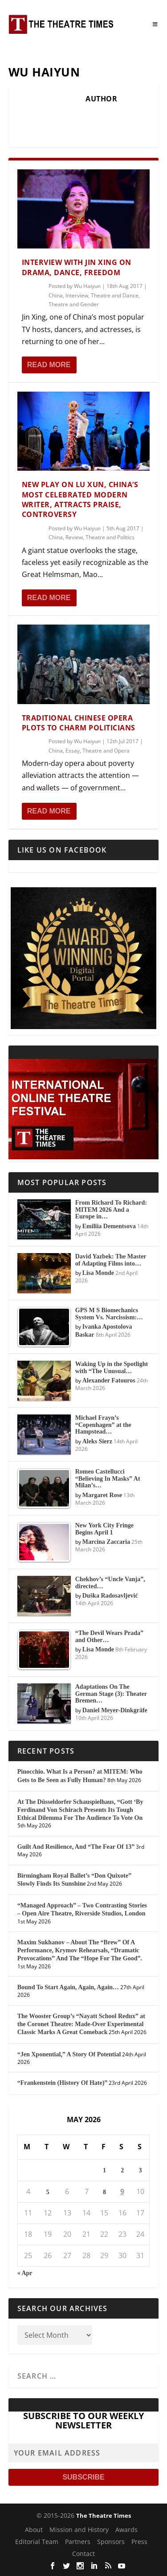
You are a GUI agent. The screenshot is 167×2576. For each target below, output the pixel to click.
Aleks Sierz (97, 1441)
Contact (83, 2553)
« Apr (25, 2273)
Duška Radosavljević (110, 1595)
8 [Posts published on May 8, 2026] (104, 2192)
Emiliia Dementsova (109, 1226)
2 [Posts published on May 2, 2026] (122, 2170)
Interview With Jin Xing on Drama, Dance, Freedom (76, 267)
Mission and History (79, 2529)
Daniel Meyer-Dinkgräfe (114, 1710)
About (34, 2529)
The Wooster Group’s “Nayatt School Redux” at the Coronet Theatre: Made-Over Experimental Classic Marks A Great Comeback (81, 2024)
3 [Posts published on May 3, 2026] (140, 2170)
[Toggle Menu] (155, 24)
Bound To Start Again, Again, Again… (68, 1987)
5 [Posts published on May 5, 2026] (47, 2192)
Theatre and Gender (74, 304)
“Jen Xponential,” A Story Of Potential (69, 2054)
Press (139, 2541)
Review (74, 537)
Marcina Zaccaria (106, 1541)
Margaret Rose (102, 1495)
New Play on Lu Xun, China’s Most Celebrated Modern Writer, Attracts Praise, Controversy (80, 499)
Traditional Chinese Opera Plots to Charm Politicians (78, 723)
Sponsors (111, 2541)
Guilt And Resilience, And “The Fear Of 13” (75, 1846)
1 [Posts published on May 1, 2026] (104, 2170)
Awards (126, 2529)
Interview (76, 295)
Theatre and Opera (106, 750)
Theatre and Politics (110, 537)
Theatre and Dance (114, 295)
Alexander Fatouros (108, 1380)
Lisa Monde (98, 1273)
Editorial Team (36, 2541)
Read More (49, 365)
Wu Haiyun (87, 286)
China (56, 295)
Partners (77, 2541)
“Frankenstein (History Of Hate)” (62, 2082)
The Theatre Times (103, 2516)
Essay (72, 750)
